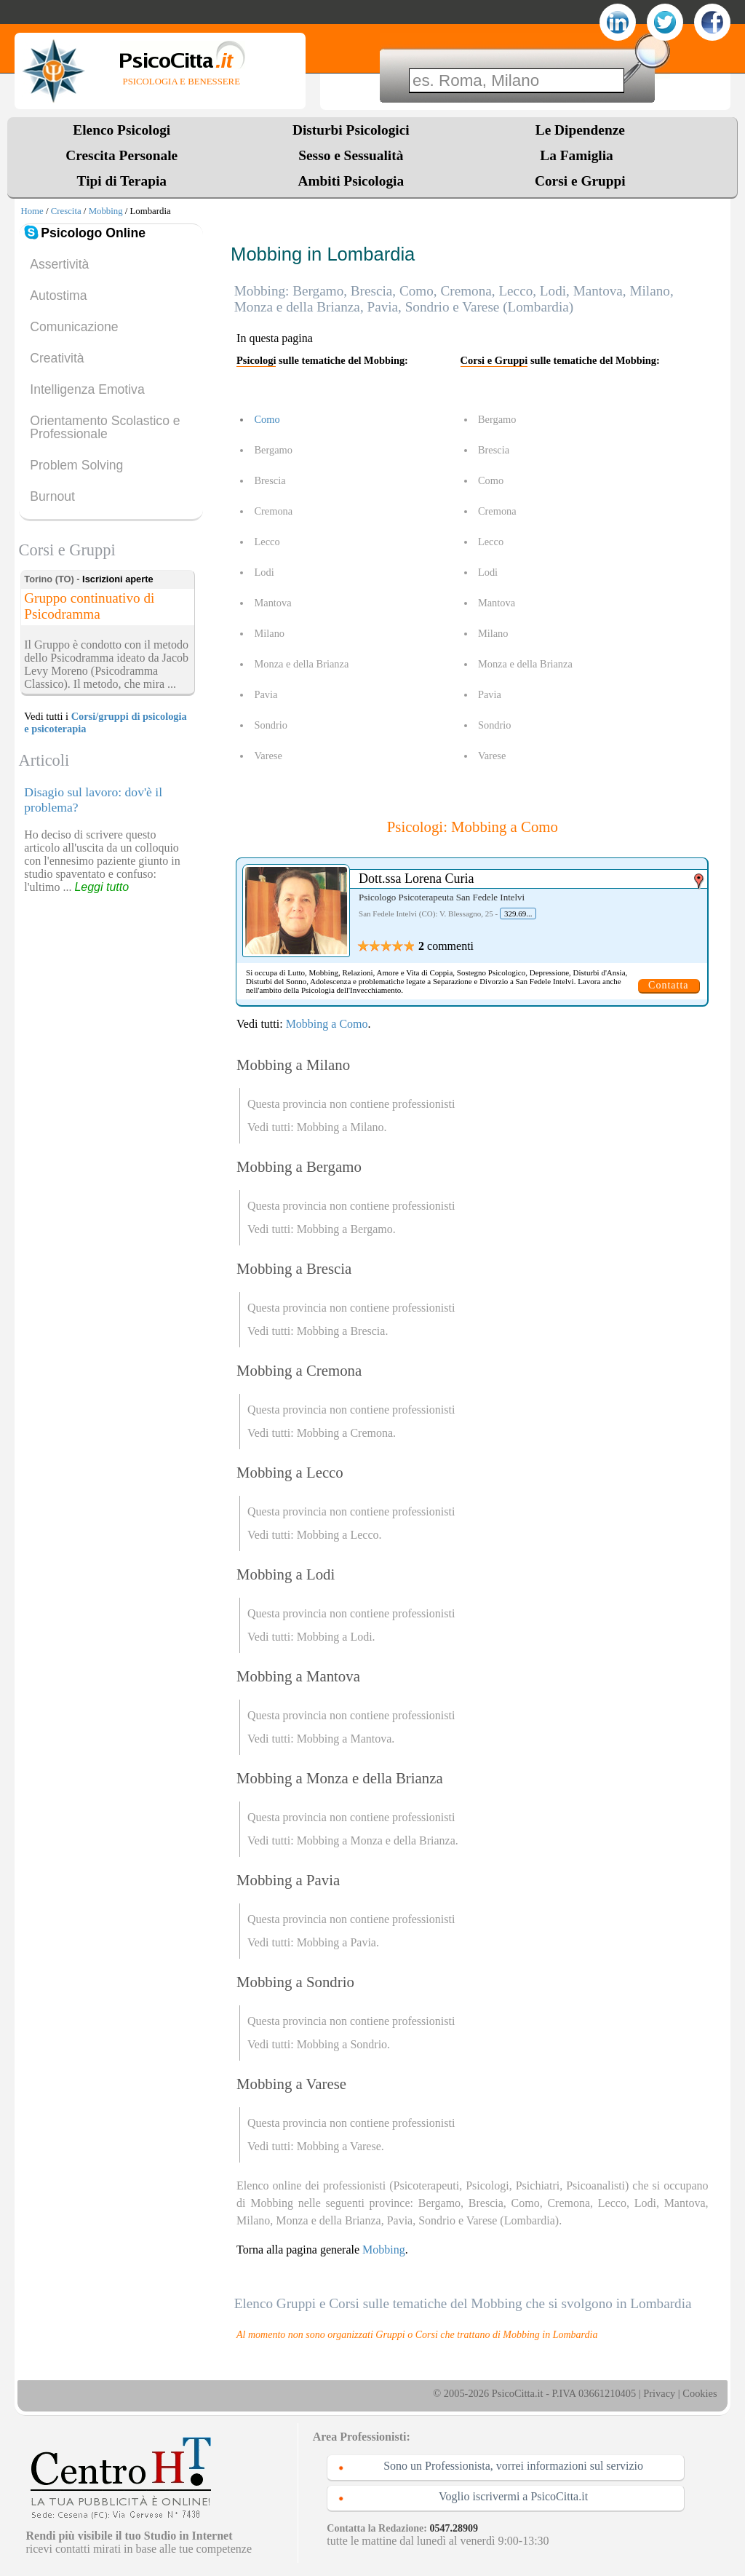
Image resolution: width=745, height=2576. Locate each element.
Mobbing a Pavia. (338, 1942)
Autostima (58, 295)
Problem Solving (76, 465)
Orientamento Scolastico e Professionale (105, 427)
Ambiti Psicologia (351, 181)
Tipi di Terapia (122, 181)
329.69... (518, 913)
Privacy (659, 2393)
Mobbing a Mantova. (346, 1738)
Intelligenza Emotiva (87, 389)
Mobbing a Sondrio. (343, 2044)
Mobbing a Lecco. (339, 1535)
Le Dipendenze (580, 130)
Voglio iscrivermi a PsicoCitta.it (513, 2496)
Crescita (66, 211)
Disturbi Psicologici (351, 130)
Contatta (668, 985)
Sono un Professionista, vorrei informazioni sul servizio (513, 2466)
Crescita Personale (121, 155)
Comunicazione (74, 326)
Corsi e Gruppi (580, 181)
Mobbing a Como (327, 1024)
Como (266, 419)
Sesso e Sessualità (350, 155)
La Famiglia (580, 155)
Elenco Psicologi (121, 130)
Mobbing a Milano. (342, 1127)
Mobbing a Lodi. (336, 1636)
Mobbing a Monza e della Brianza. (377, 1840)
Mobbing (106, 211)
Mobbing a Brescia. (343, 1331)
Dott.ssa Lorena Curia (416, 878)
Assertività (59, 264)
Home (31, 211)
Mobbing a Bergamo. (346, 1229)
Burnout (52, 496)
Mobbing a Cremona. (346, 1433)
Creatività (57, 358)
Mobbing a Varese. (340, 2146)
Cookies (699, 2393)
